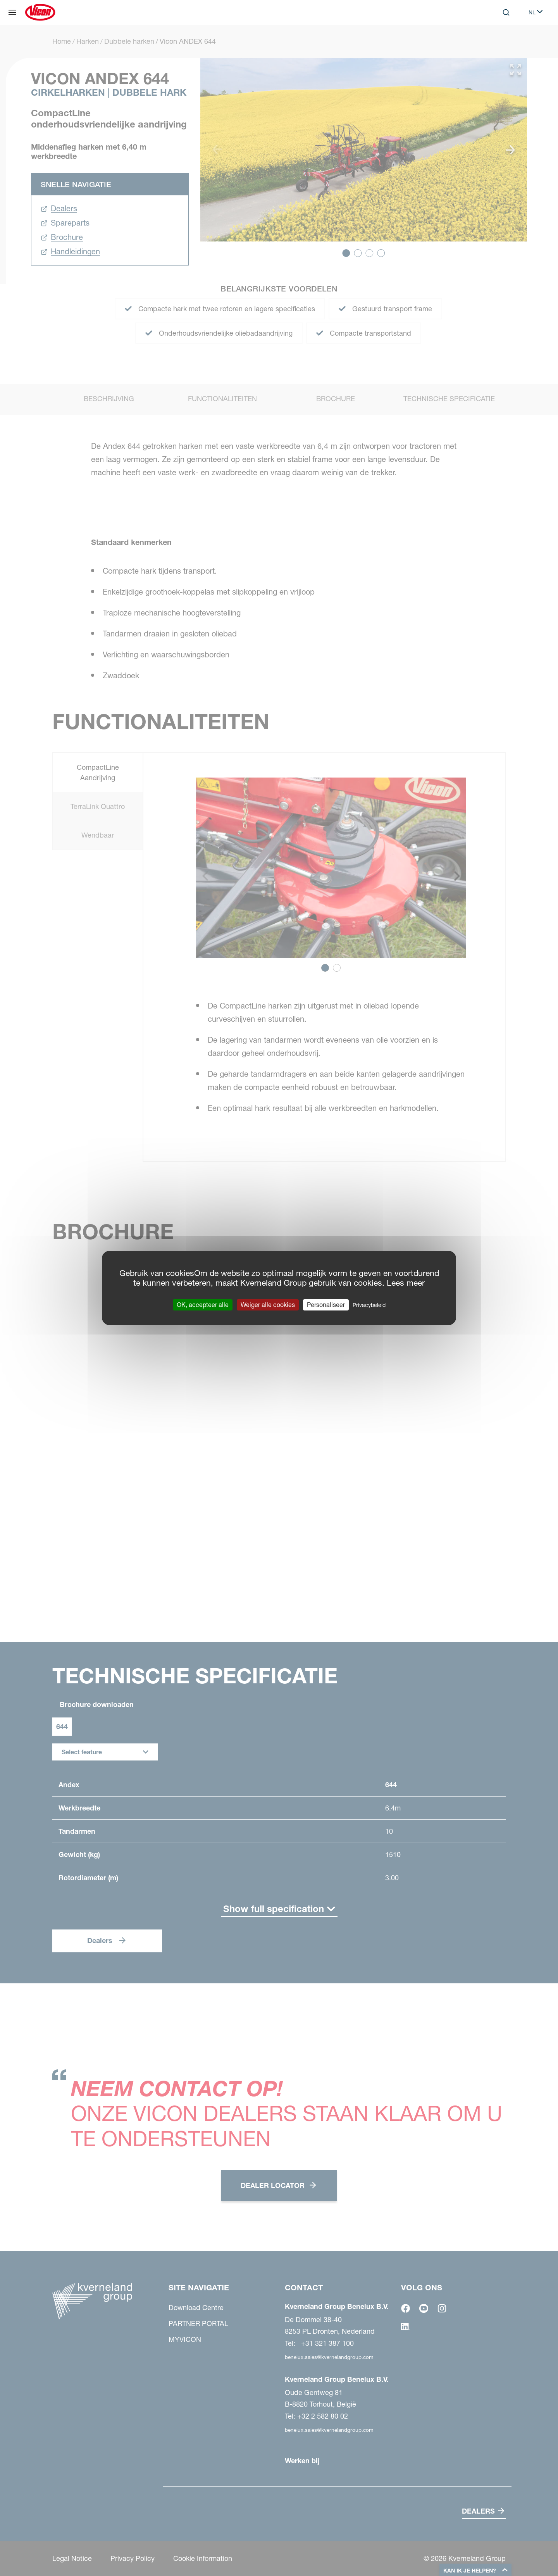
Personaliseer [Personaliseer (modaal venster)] (326, 1305)
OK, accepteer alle (203, 1305)
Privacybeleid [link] (369, 1305)
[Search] (506, 12)
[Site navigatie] (12, 12)
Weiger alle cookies (268, 1305)
